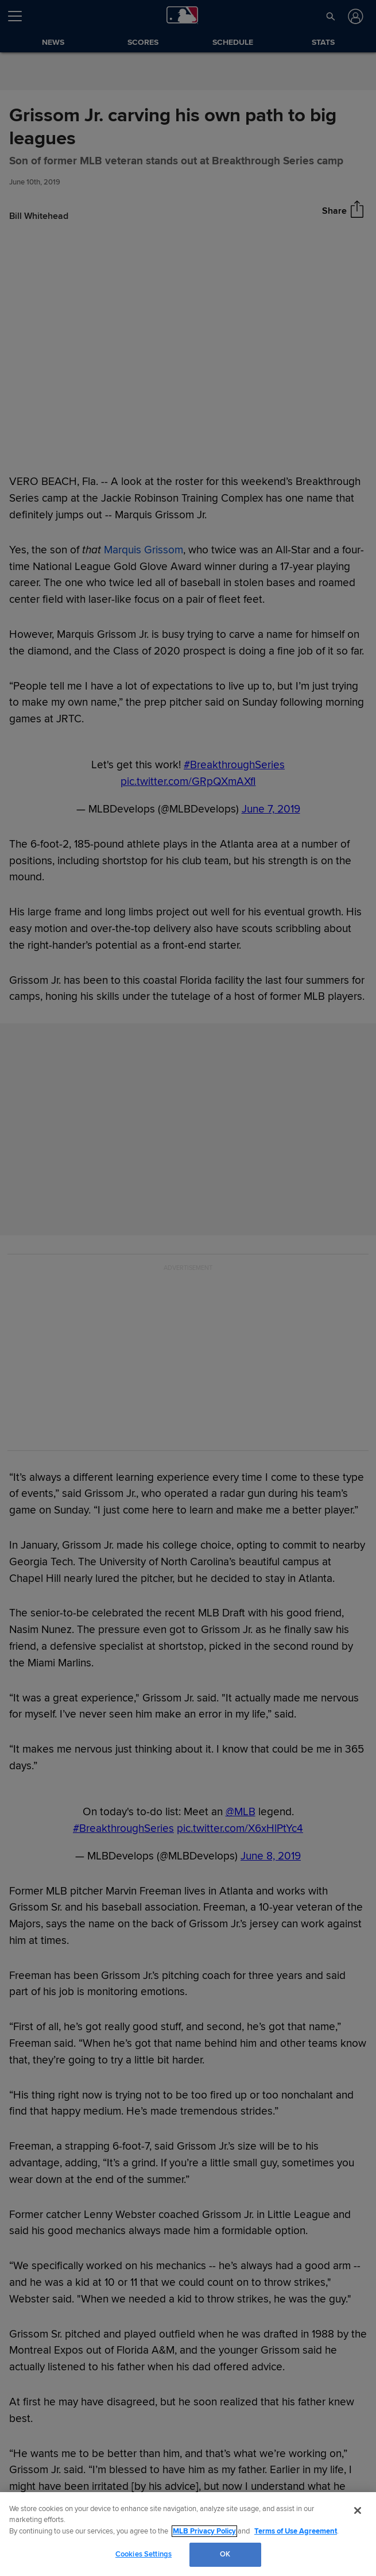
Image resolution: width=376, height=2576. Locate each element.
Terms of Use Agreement (295, 2531)
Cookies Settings (143, 2554)
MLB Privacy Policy (204, 2531)
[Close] (357, 2510)
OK (225, 2554)
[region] (188, 2534)
